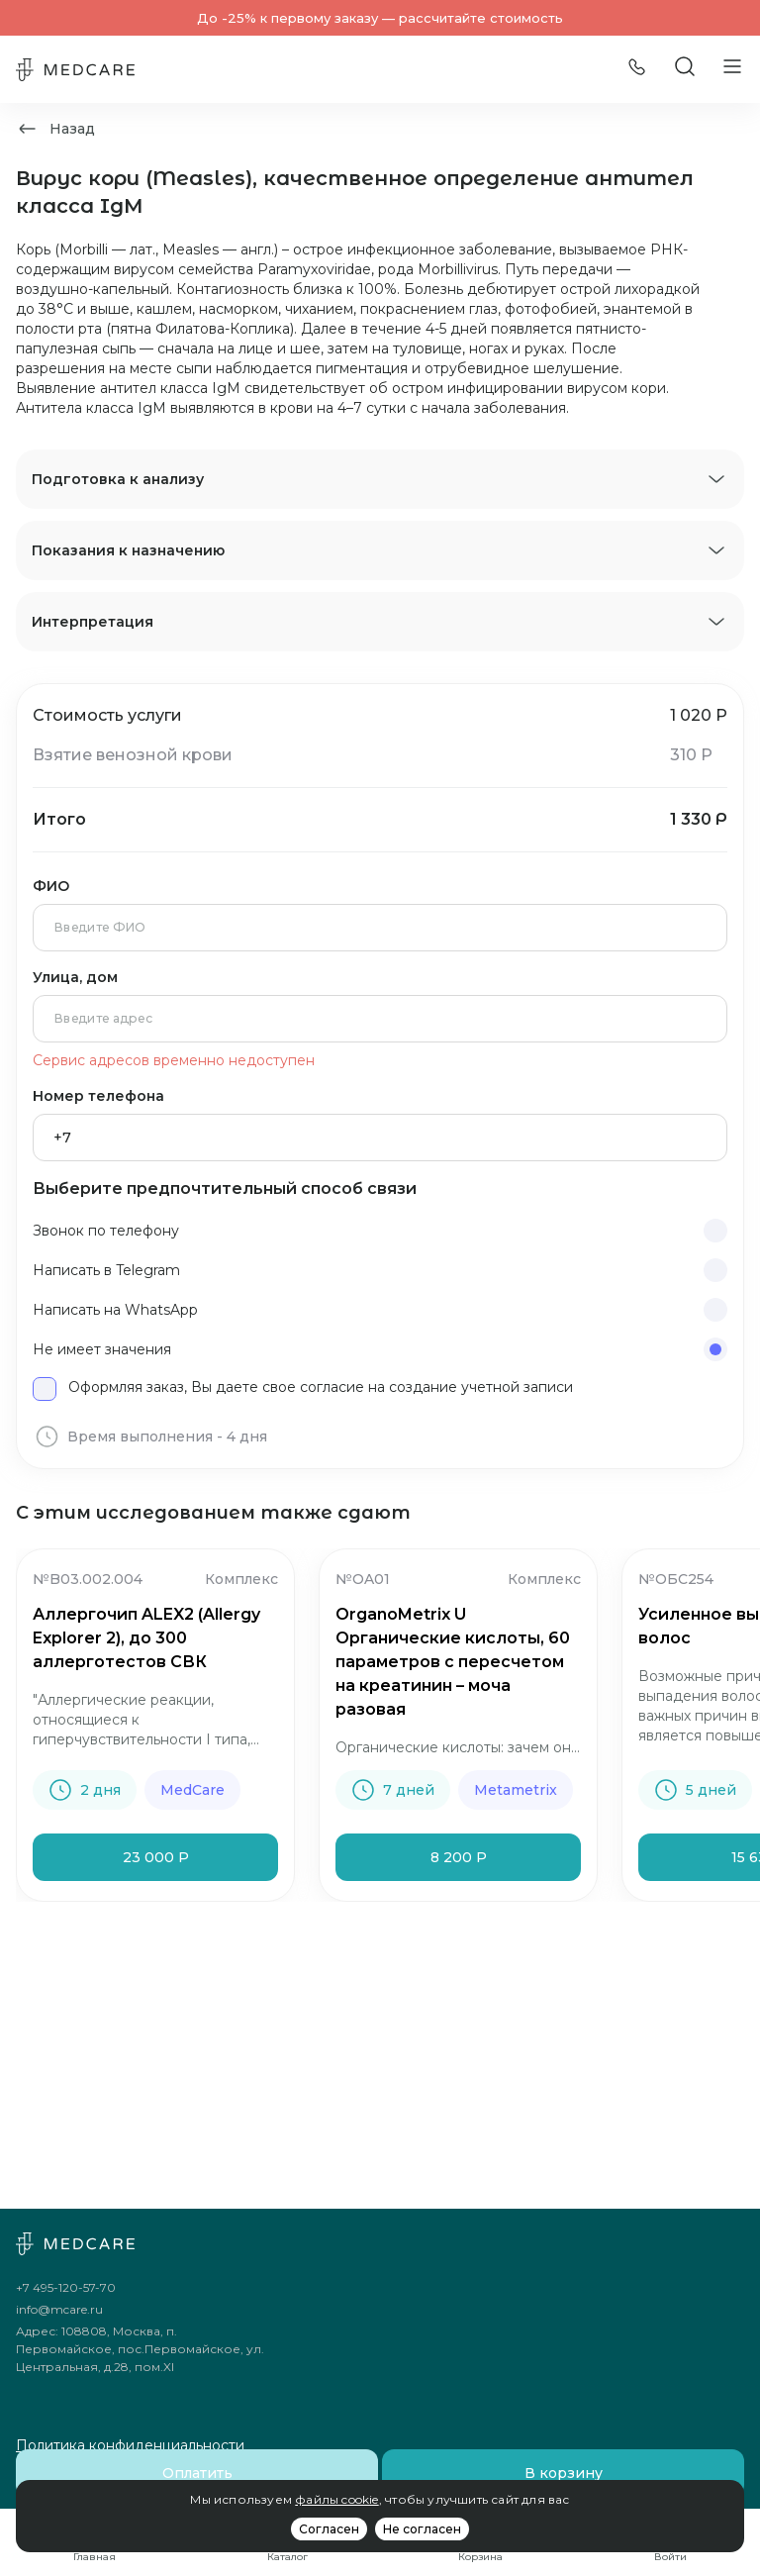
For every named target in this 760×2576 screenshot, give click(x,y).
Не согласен (422, 2529)
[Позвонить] (637, 69)
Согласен (329, 2529)
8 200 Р (458, 1857)
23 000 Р (156, 1857)
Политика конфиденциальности (130, 2445)
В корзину (563, 2473)
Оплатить (197, 2473)
